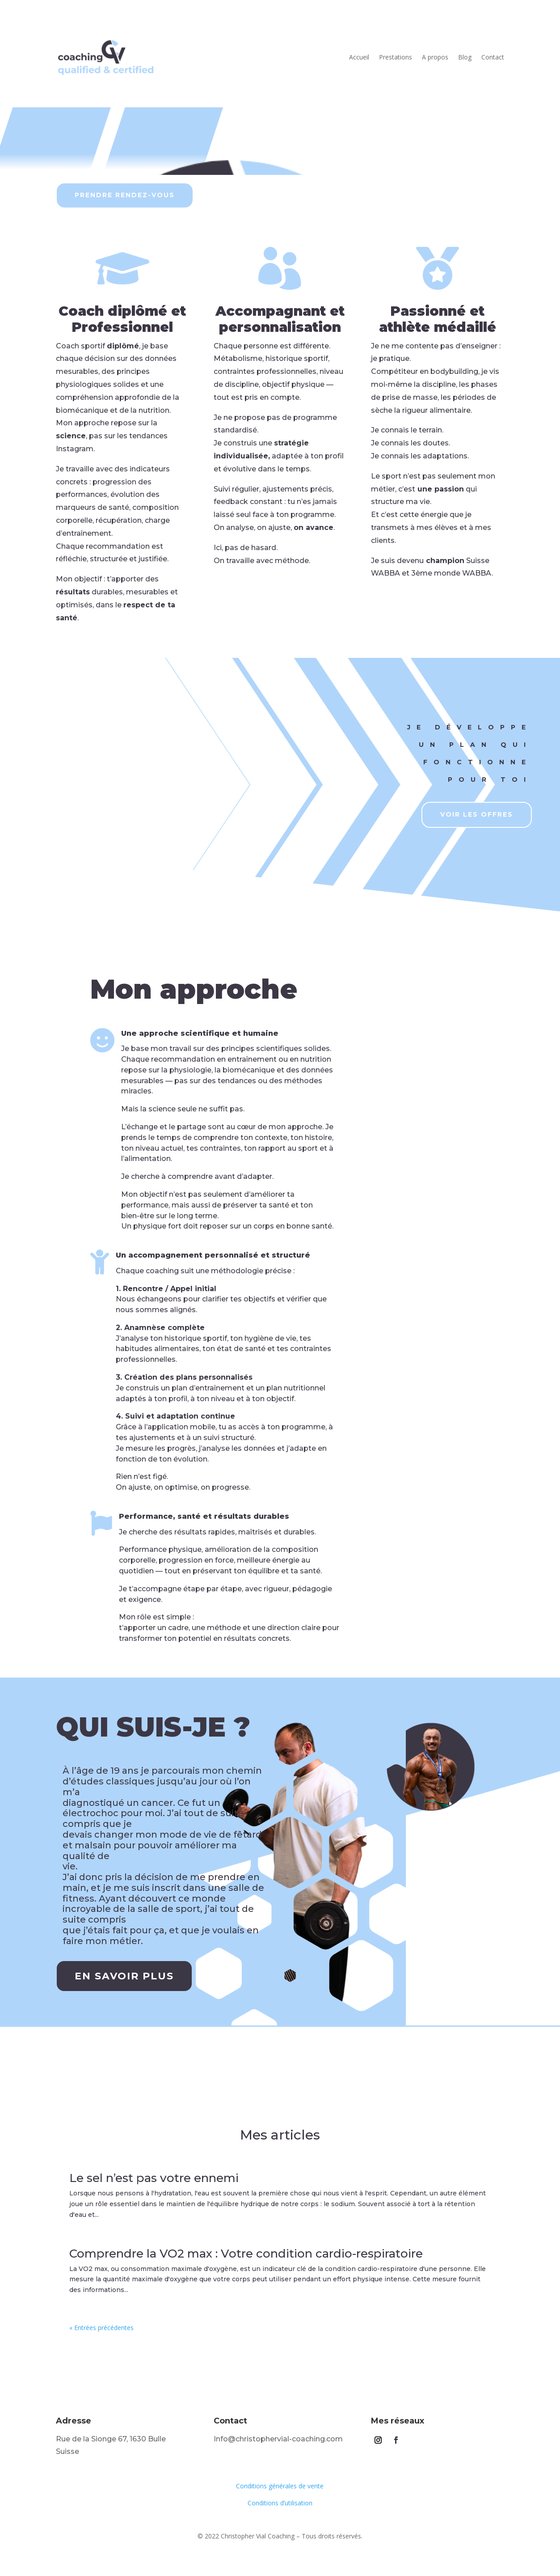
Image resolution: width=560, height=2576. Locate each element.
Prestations (395, 57)
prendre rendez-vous (125, 195)
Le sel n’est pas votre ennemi (154, 2178)
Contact (492, 57)
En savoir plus (124, 1976)
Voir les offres (476, 814)
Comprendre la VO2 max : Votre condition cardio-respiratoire (246, 2253)
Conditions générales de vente (280, 2486)
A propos (435, 57)
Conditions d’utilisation (280, 2503)
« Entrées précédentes (101, 2327)
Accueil (359, 57)
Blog (465, 57)
